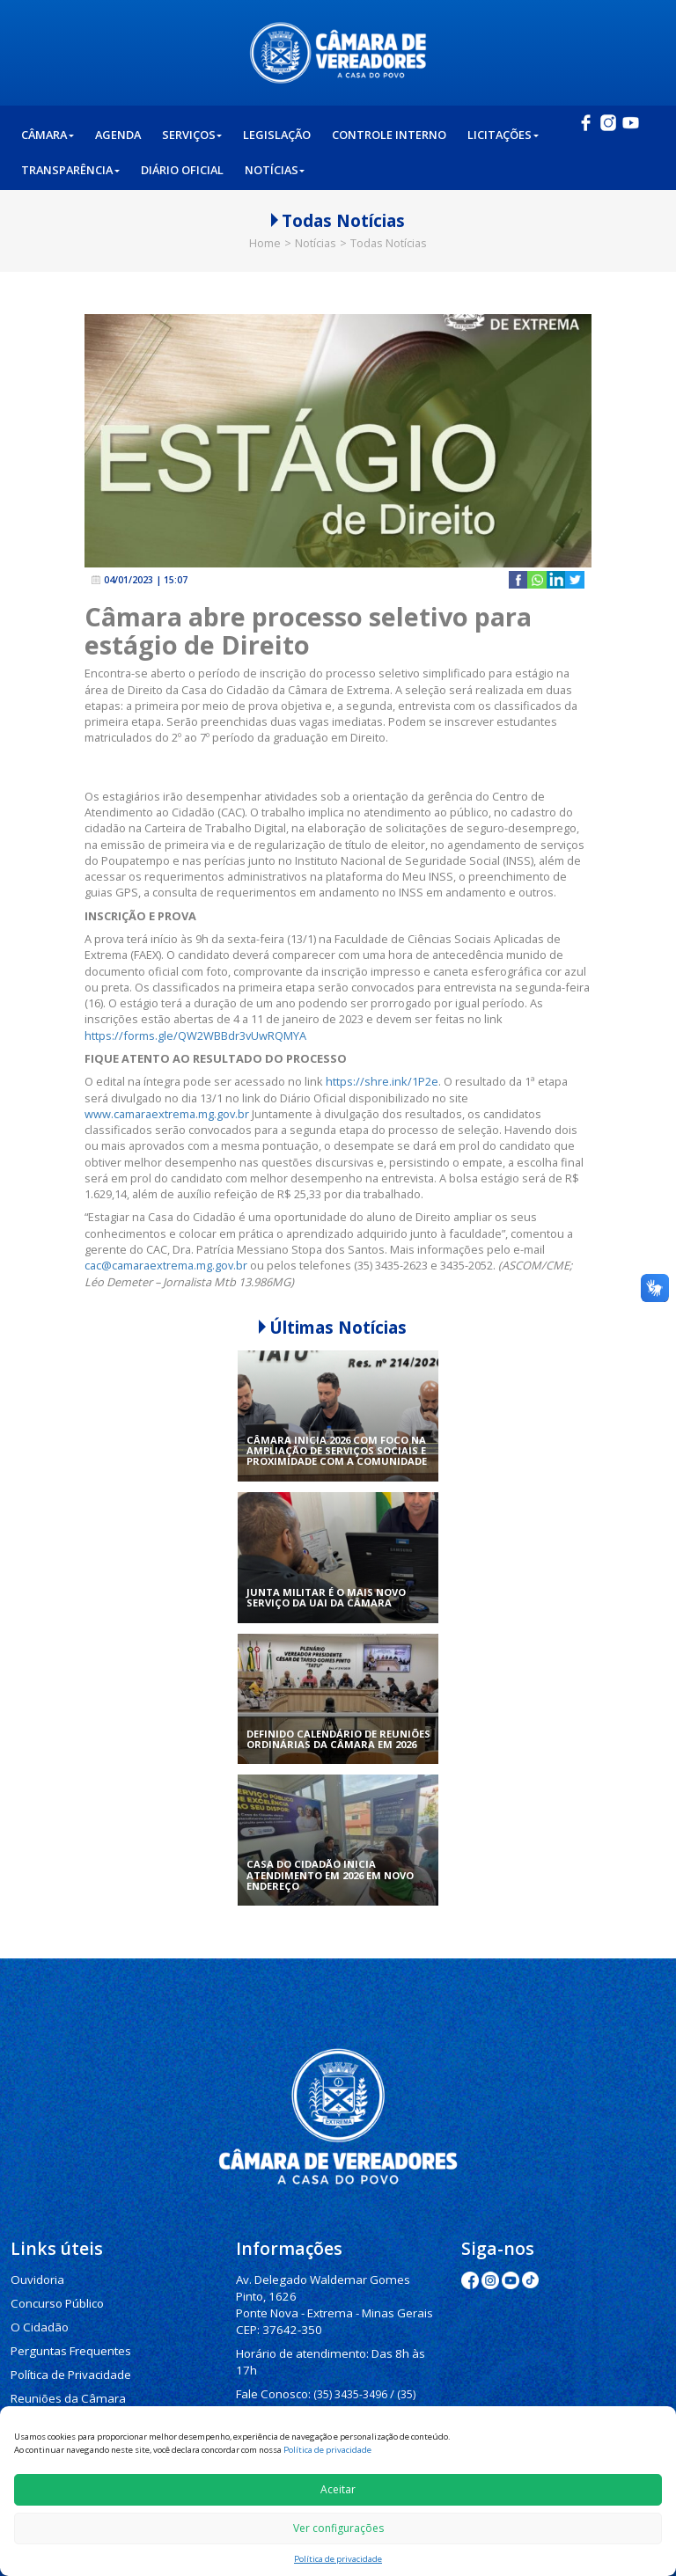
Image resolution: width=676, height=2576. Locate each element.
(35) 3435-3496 (346, 2367)
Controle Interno (389, 136)
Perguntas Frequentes (65, 2345)
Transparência (70, 171)
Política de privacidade (327, 2449)
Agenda (118, 136)
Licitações (503, 136)
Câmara (47, 136)
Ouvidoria (36, 2279)
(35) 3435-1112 (273, 2398)
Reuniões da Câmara (62, 2389)
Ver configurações (338, 2528)
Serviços (192, 136)
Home (265, 243)
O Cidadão (38, 2323)
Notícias (275, 171)
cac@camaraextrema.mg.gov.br (165, 1265)
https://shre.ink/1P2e (382, 1081)
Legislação (277, 136)
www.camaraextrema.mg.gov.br (166, 1114)
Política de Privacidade (67, 2367)
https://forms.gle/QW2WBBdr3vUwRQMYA (195, 1035)
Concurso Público (55, 2301)
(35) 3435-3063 (356, 2398)
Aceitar (338, 2489)
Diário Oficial (182, 171)
